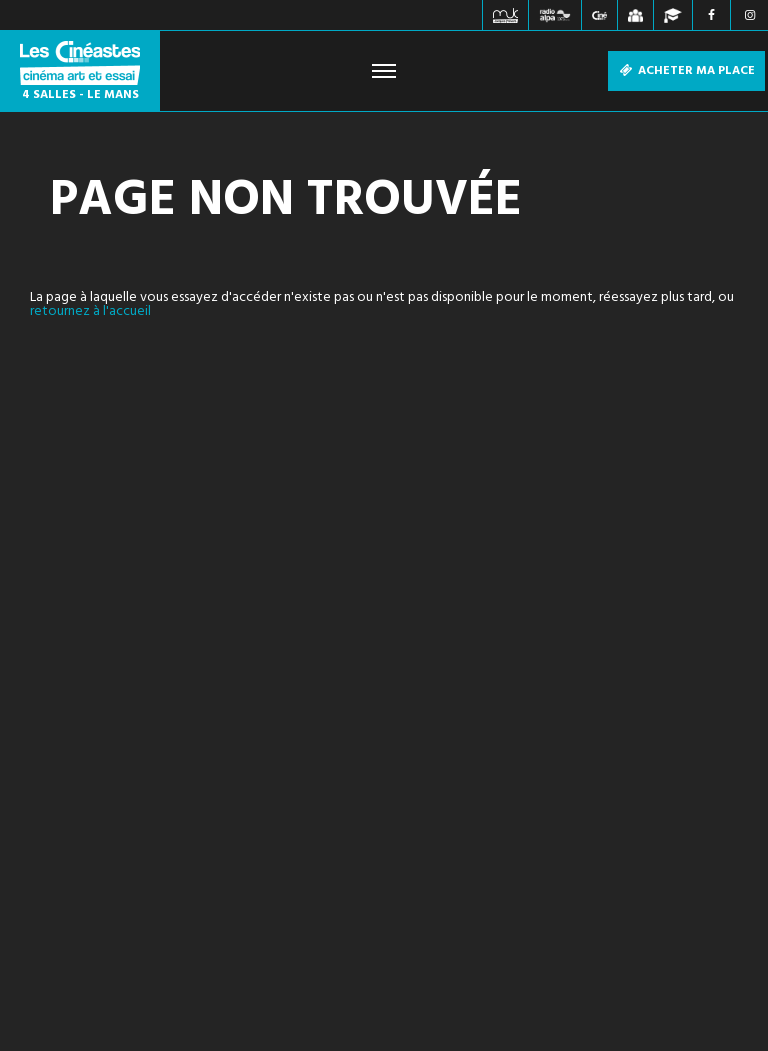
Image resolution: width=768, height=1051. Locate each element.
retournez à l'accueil (90, 311)
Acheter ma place (686, 71)
